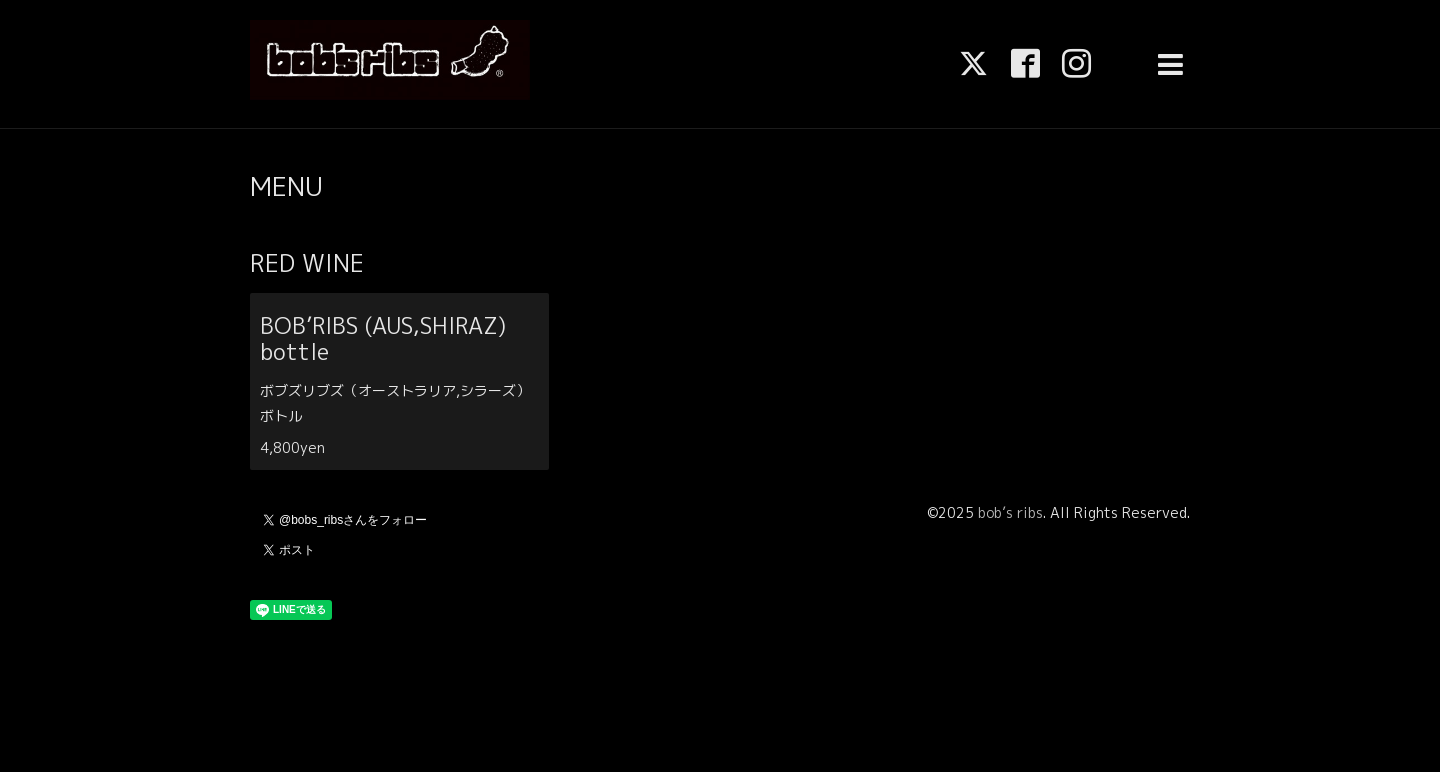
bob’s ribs (1010, 512)
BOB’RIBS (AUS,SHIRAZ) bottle (393, 338)
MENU (286, 186)
